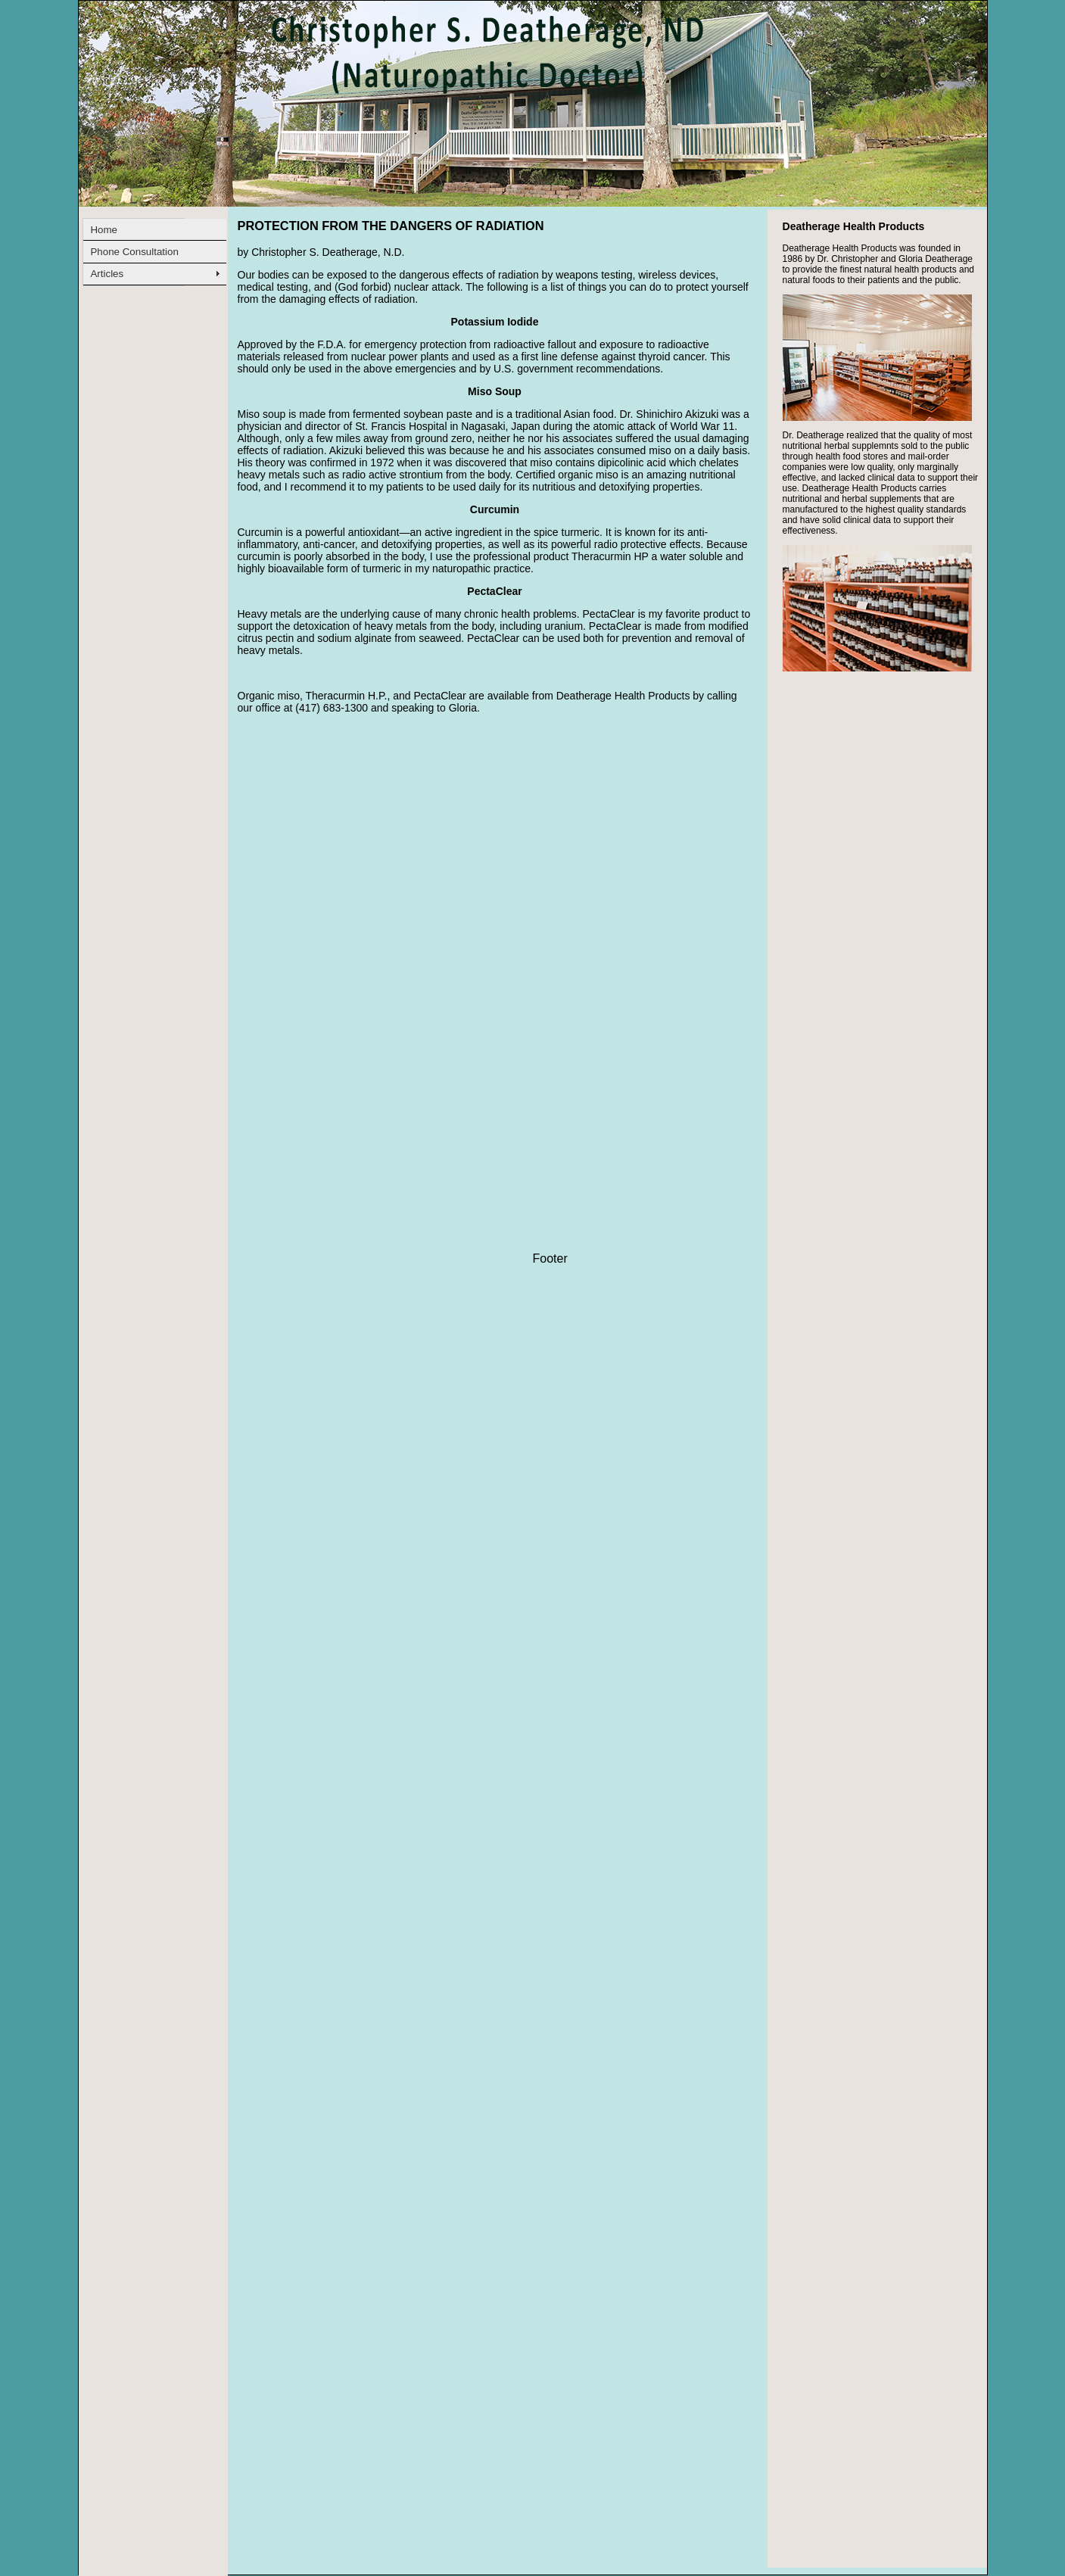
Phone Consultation (134, 251)
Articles (106, 273)
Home (103, 229)
